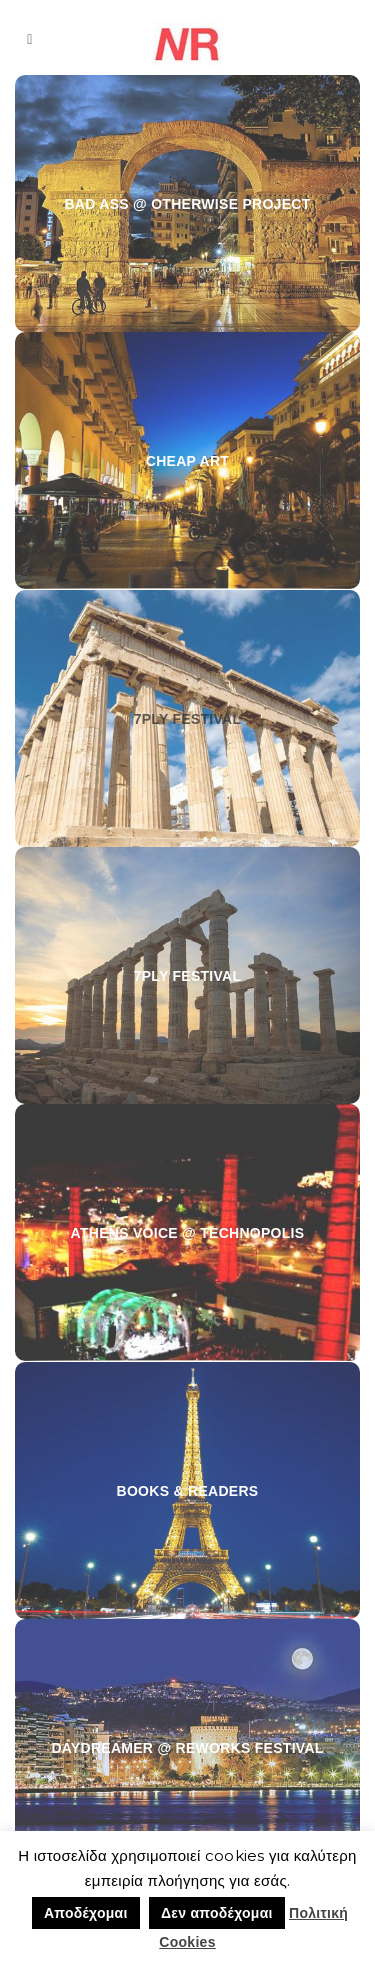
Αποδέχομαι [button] (86, 1913)
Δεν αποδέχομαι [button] (217, 1913)
